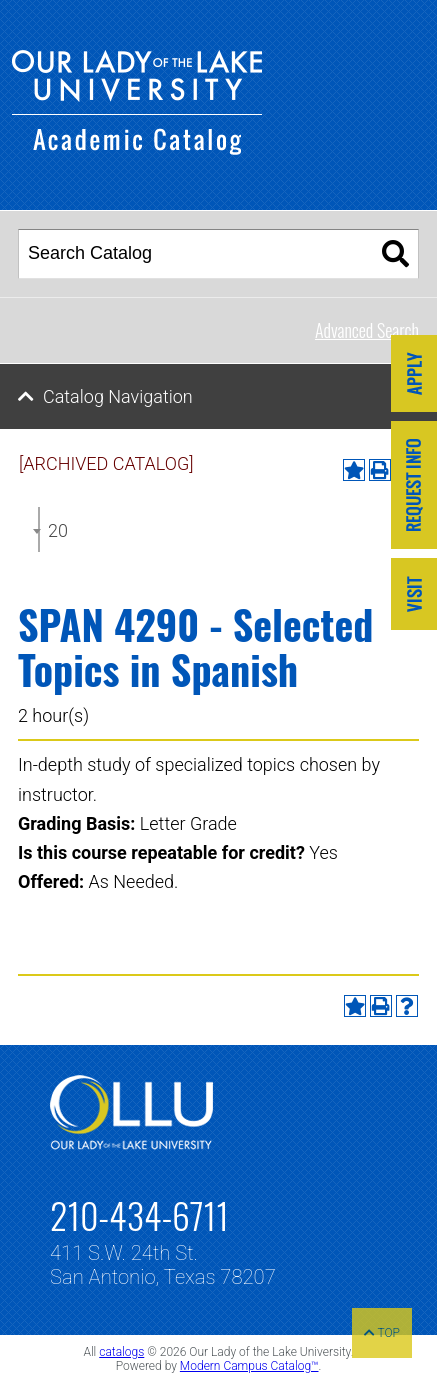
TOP (382, 1333)
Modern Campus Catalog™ (249, 1366)
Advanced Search (367, 330)
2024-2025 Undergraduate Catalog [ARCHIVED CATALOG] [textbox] (58, 530)
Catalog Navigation (118, 396)
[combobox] (39, 529)
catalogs (121, 1352)
